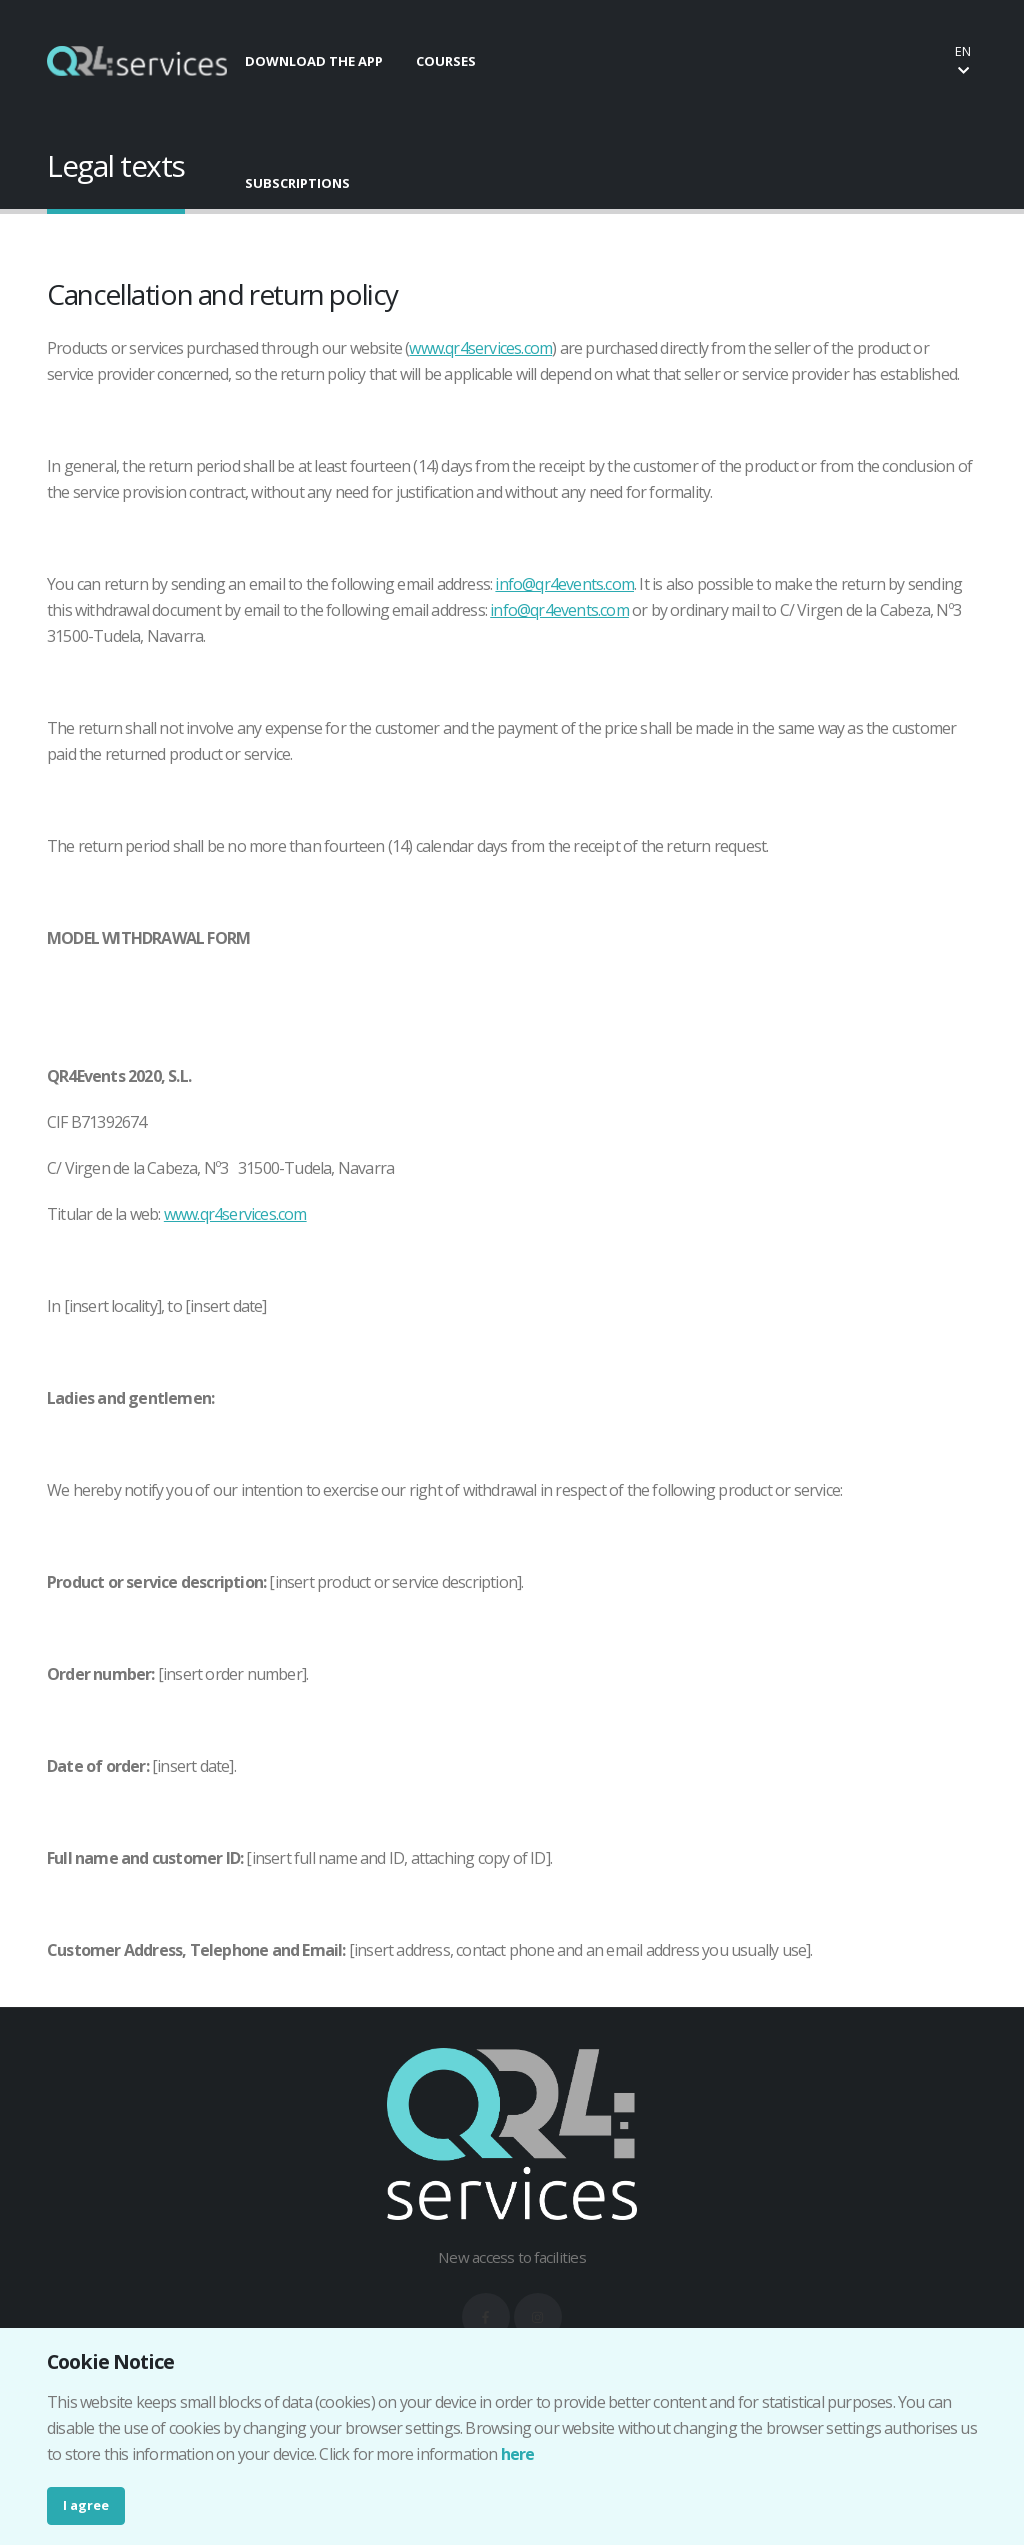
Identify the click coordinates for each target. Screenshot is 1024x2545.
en (963, 59)
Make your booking (692, 60)
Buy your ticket (862, 60)
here (518, 2454)
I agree (86, 2505)
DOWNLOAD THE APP (314, 61)
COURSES (446, 61)
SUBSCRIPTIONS (297, 183)
